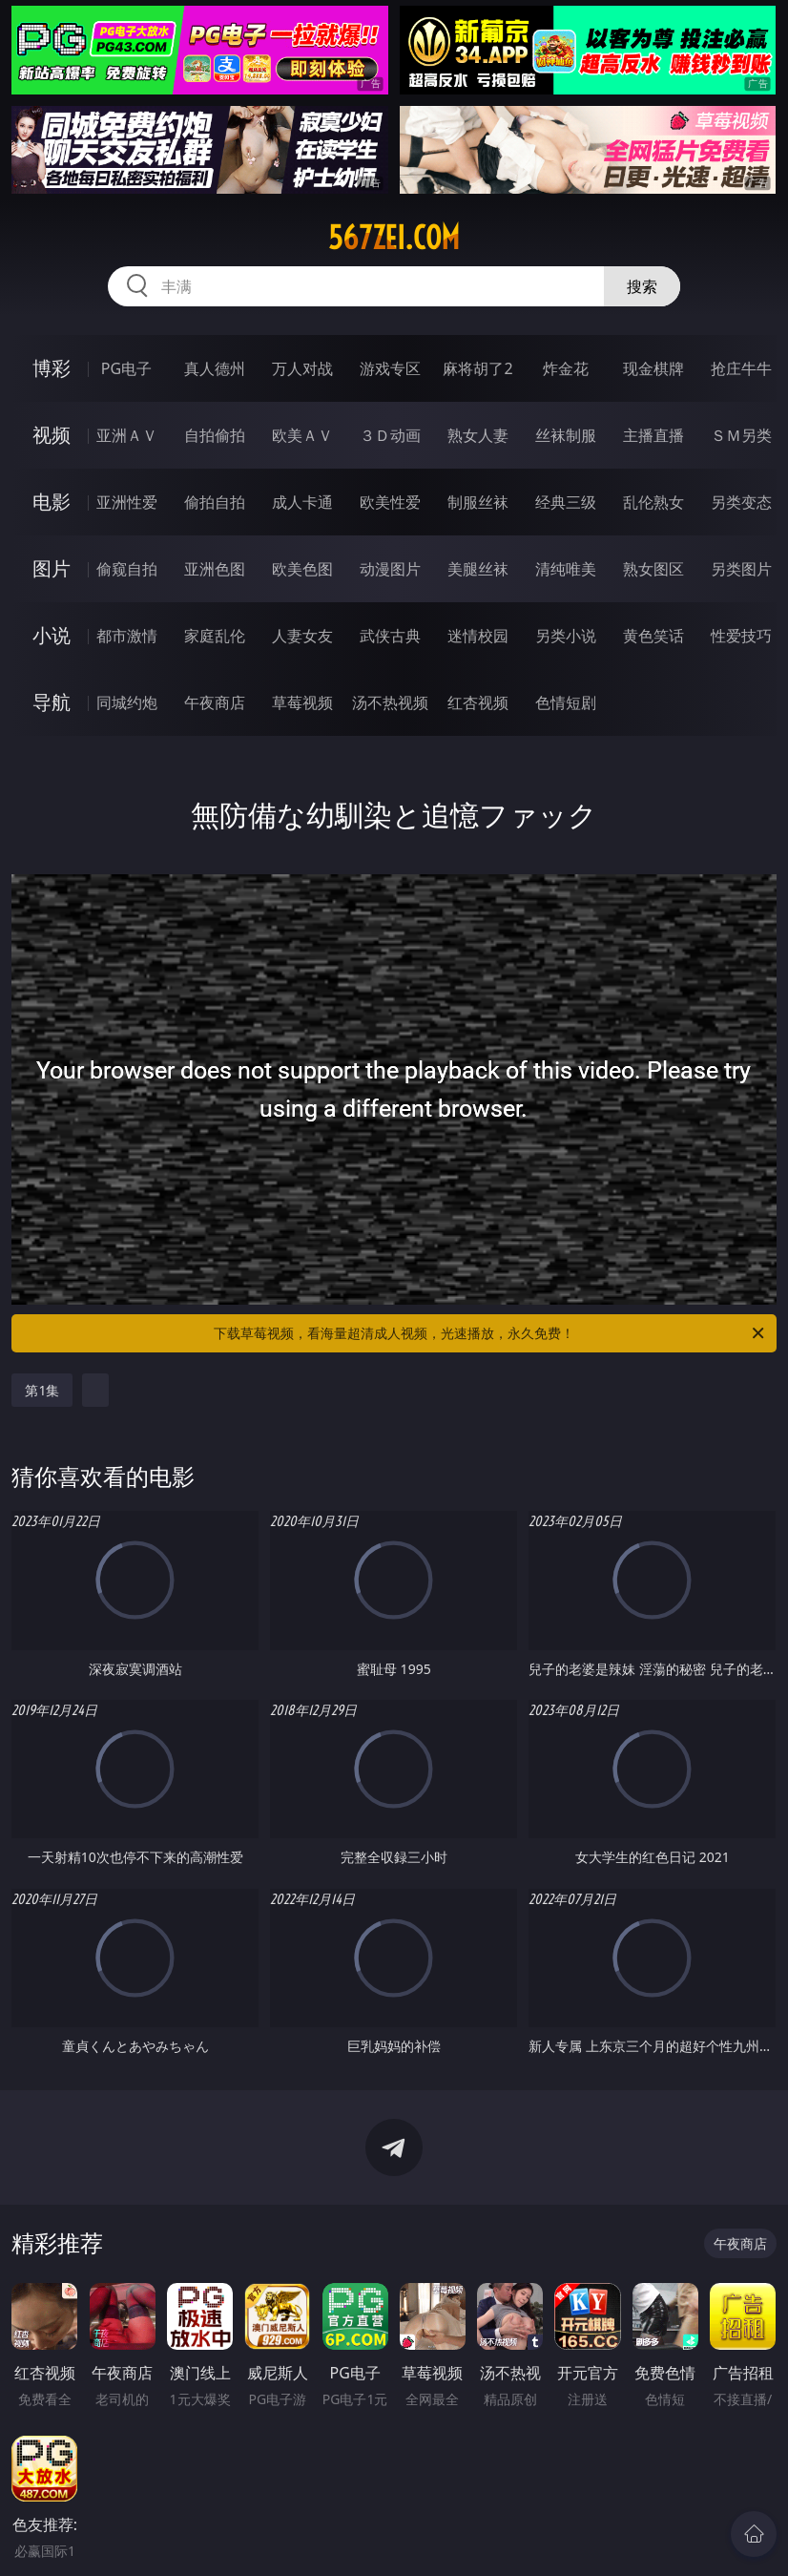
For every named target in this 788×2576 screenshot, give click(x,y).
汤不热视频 (390, 702)
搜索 (642, 286)
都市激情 (126, 635)
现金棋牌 (653, 368)
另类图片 (741, 568)
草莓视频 (302, 702)
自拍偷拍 (214, 435)
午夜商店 (214, 702)
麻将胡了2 (477, 368)
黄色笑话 (653, 635)
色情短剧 (565, 702)
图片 (51, 568)
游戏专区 (390, 368)
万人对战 (302, 368)
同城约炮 (126, 702)
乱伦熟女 (653, 502)
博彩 (51, 368)
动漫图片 (390, 568)
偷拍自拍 (214, 502)
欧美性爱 (390, 502)
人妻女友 (302, 635)
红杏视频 (477, 702)
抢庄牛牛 (741, 368)
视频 (51, 435)
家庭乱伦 (214, 635)
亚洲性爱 (126, 502)
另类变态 (741, 502)
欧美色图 (302, 568)
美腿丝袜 (477, 568)
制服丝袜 (477, 502)
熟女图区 (653, 568)
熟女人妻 (477, 435)
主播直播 (653, 435)
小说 (51, 635)
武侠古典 (390, 635)
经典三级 (565, 502)
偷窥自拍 (126, 568)
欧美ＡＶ (302, 435)
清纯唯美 (565, 568)
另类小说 (565, 635)
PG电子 (126, 368)
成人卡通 (302, 502)
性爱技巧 (741, 635)
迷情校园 (477, 635)
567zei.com (394, 238)
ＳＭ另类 (741, 435)
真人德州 (214, 368)
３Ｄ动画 (390, 435)
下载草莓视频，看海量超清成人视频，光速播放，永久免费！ (490, 1333)
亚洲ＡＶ (126, 435)
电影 (51, 501)
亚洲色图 (214, 568)
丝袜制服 (565, 435)
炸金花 (566, 368)
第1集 (42, 1390)
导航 (51, 702)
